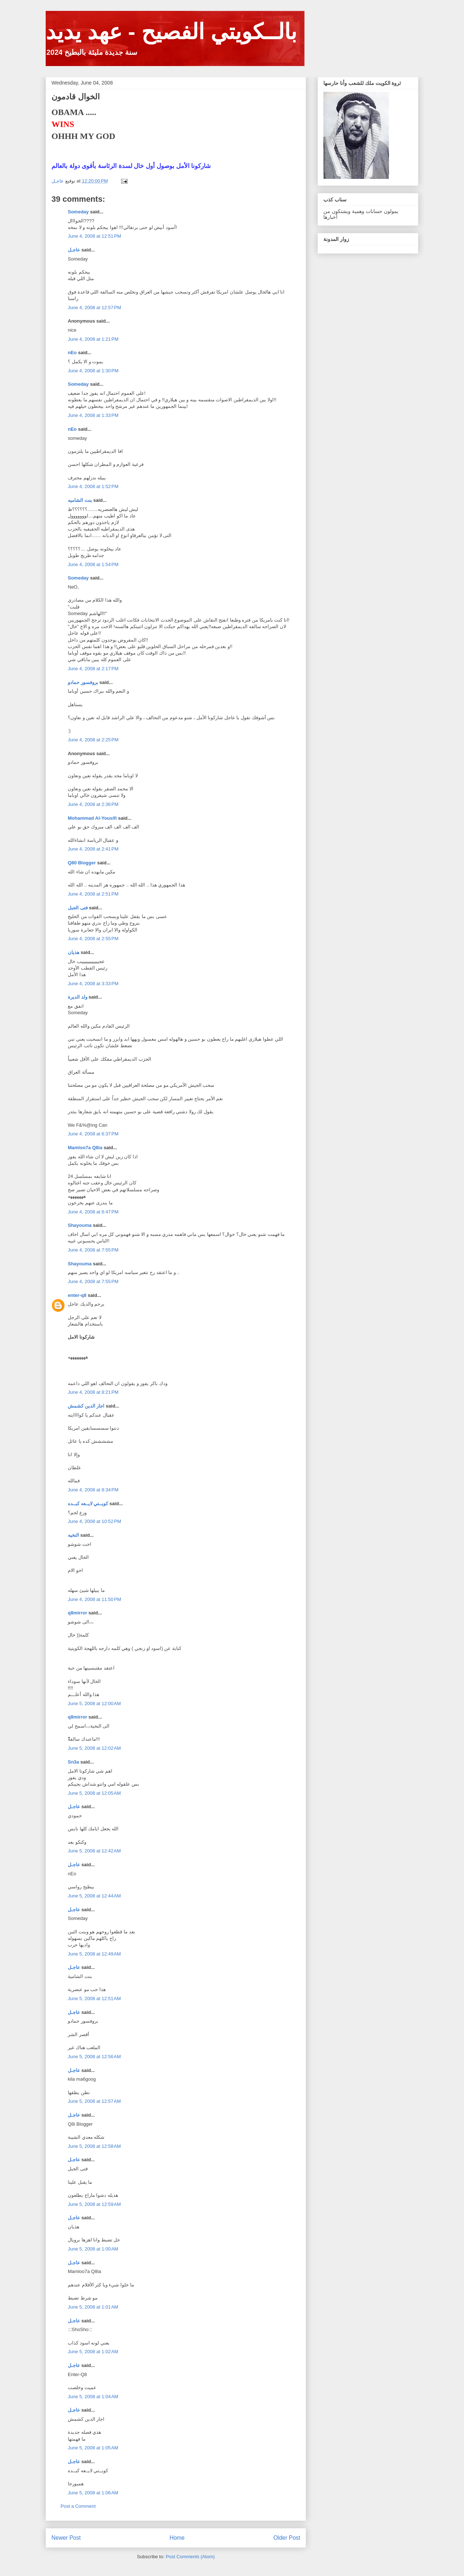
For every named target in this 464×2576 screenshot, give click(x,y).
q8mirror (77, 1612)
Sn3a (73, 1762)
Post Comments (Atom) (190, 2556)
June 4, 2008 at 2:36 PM (93, 804)
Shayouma (80, 1225)
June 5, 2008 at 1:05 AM (93, 2447)
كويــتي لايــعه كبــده (88, 1503)
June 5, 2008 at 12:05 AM (94, 1793)
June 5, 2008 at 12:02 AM (94, 1748)
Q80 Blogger (82, 862)
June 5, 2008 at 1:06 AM (93, 2492)
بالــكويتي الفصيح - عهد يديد (171, 32)
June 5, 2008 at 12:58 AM (94, 2146)
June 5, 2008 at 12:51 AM (94, 1998)
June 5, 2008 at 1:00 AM (93, 2249)
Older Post (286, 2538)
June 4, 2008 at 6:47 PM (93, 1212)
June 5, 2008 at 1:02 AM (93, 2351)
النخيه (73, 1535)
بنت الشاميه (80, 500)
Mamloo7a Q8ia (85, 1147)
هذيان (73, 952)
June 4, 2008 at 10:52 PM (94, 1521)
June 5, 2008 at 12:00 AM (94, 1703)
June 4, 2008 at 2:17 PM (93, 668)
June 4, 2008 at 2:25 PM (93, 739)
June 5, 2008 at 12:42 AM (94, 1851)
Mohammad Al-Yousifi (92, 818)
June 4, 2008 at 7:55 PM (93, 1250)
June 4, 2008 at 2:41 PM (93, 849)
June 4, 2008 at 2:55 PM (93, 938)
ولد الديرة (77, 997)
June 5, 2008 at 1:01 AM (93, 2307)
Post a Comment (78, 2506)
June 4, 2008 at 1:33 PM (93, 415)
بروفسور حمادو (83, 682)
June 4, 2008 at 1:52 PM (93, 486)
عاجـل (74, 250)
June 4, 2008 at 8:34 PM (93, 1489)
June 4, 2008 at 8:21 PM (93, 1392)
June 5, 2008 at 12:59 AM (94, 2204)
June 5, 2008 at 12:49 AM (94, 1954)
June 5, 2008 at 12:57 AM (94, 2101)
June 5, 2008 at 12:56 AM (94, 2056)
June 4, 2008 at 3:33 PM (93, 983)
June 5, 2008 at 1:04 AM (93, 2396)
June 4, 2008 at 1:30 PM (93, 370)
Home (177, 2538)
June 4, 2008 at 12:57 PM (94, 307)
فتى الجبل (78, 907)
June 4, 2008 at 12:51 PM (94, 236)
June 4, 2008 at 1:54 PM (93, 564)
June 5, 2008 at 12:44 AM (94, 1896)
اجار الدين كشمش (86, 1406)
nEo (72, 352)
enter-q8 (77, 1295)
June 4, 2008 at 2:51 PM (93, 894)
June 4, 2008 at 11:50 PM (94, 1599)
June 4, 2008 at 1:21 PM (93, 339)
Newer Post (66, 2538)
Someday (78, 211)
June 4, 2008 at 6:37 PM (93, 1134)
